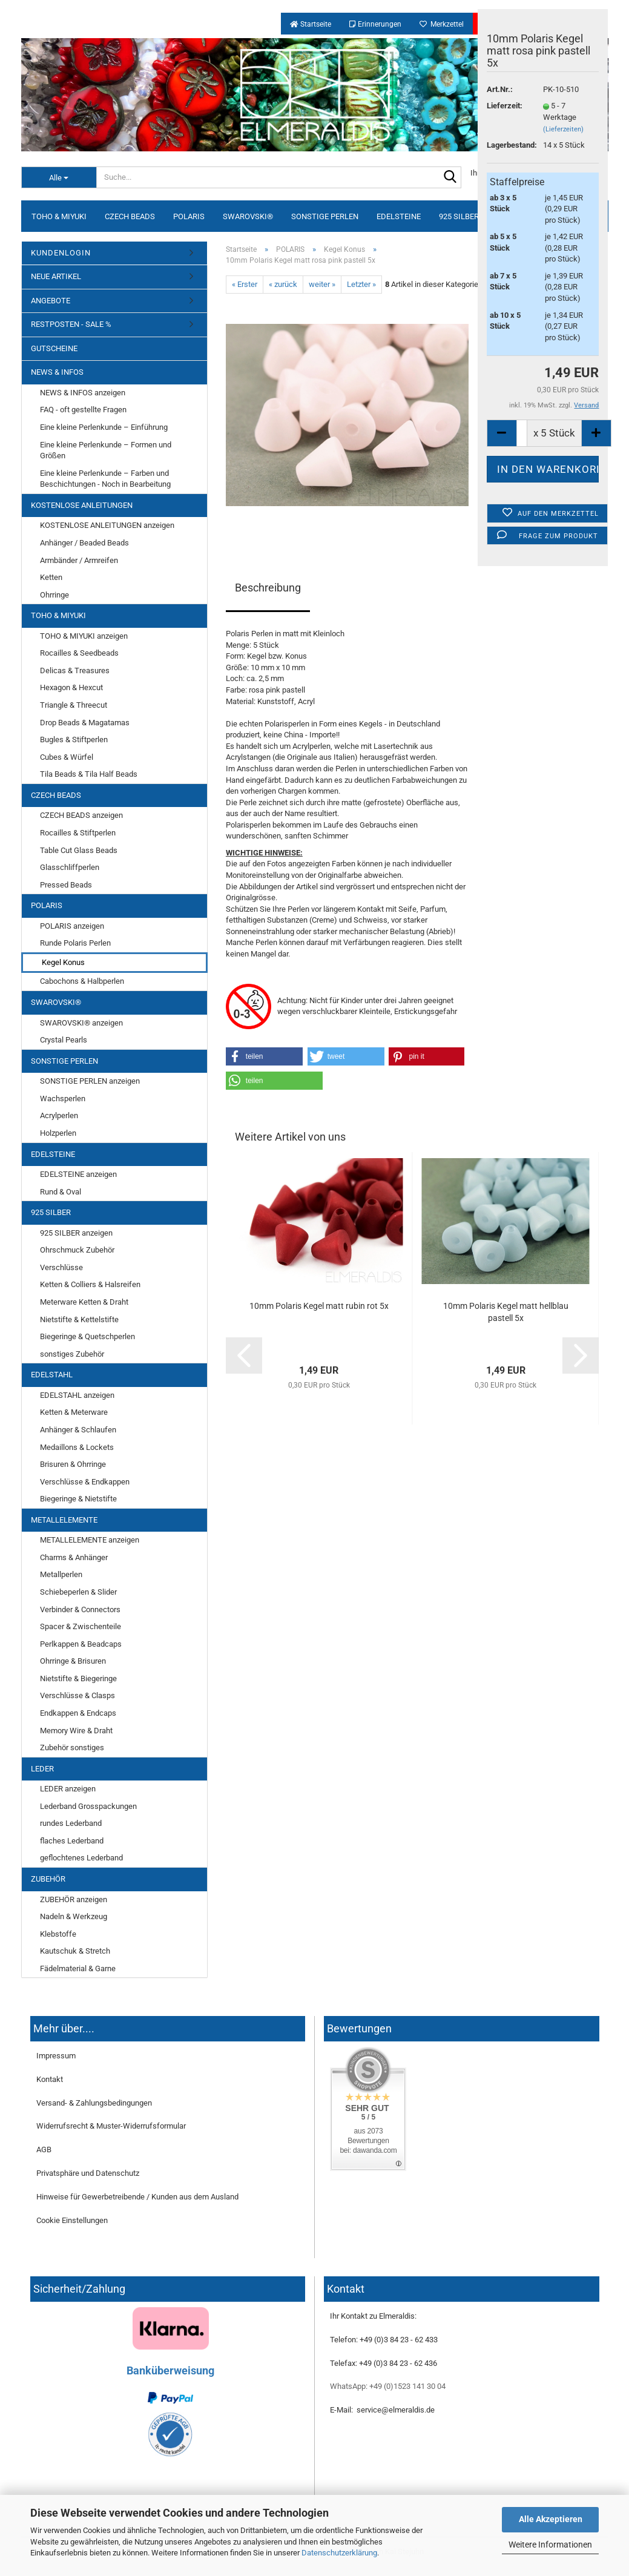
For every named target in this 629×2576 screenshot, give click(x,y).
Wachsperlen (62, 1098)
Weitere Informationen (550, 2544)
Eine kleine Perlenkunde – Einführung (104, 427)
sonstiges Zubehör (72, 1354)
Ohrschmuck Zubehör (77, 1249)
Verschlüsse (61, 1267)
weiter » (322, 284)
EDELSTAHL (52, 1374)
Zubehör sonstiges (72, 1747)
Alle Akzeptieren (550, 2519)
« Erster (244, 284)
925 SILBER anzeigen (76, 1232)
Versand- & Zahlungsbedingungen (94, 2102)
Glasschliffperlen (69, 867)
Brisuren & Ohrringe (73, 1464)
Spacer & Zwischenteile (80, 1626)
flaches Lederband (72, 1840)
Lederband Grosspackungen (88, 1806)
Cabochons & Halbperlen (82, 981)
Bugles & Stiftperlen (74, 739)
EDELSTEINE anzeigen (78, 1174)
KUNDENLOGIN (61, 252)
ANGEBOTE (50, 300)
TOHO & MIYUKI (59, 216)
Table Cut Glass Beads (78, 850)
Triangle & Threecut (73, 705)
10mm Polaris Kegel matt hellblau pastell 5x (505, 1312)
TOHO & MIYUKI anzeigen (84, 636)
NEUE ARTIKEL (56, 276)
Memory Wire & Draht (76, 1730)
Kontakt (49, 2079)
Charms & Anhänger (74, 1557)
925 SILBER (459, 216)
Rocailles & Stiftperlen (78, 832)
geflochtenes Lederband (81, 1857)
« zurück (283, 284)
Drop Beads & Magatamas (85, 722)
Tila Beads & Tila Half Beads (88, 774)
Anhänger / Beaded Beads (84, 542)
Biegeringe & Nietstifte (78, 1498)
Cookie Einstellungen (72, 2220)
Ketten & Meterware (74, 1412)
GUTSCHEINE (54, 348)
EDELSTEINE (399, 216)
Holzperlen (58, 1133)
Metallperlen (61, 1574)
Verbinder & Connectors (80, 1609)
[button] (264, 1056)
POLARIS (189, 216)
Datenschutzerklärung (339, 2552)
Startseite (310, 24)
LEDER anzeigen (68, 1788)
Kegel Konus (63, 962)
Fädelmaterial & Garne (78, 1968)
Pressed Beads (66, 884)
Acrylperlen (59, 1115)
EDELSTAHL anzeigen (77, 1395)
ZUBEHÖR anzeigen (73, 1899)
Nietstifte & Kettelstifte (79, 1319)
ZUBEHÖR (48, 1878)
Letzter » (361, 284)
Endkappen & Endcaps (78, 1713)
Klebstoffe (58, 1934)
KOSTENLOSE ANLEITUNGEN (82, 505)
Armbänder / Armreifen (79, 560)
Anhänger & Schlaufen (78, 1429)
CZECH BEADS (130, 216)
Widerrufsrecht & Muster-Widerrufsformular (111, 2125)
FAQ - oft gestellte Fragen (83, 409)
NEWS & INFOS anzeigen (82, 392)
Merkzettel (442, 24)
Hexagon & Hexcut (71, 687)
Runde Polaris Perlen (75, 942)
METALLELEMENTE (64, 1519)
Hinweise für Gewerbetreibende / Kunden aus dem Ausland (137, 2196)
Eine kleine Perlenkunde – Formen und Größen (105, 450)
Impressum (56, 2055)
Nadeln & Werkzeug (73, 1916)
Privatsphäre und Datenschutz (87, 2173)
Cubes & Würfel (66, 757)
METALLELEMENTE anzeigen (89, 1539)
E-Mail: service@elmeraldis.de (382, 2409)
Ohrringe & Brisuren (73, 1660)
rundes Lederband (71, 1823)
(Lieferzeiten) (563, 129)
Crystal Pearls (63, 1039)
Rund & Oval (60, 1191)
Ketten (51, 577)
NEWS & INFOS (57, 372)
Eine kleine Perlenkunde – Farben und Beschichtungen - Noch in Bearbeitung (105, 479)
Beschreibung (268, 587)
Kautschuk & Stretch (75, 1950)
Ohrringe (54, 594)
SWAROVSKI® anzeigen (81, 1022)
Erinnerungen (375, 24)
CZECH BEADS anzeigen (81, 815)
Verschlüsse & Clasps (77, 1695)
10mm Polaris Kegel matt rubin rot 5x (319, 1306)
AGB (43, 2149)
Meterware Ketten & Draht (84, 1301)
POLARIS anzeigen (72, 926)
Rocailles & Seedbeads (79, 652)
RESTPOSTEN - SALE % (71, 324)
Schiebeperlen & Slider (78, 1591)
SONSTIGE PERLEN (324, 216)
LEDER (42, 1768)
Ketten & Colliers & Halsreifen (90, 1284)
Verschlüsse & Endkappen (85, 1481)
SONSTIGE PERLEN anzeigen (90, 1080)
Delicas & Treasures (75, 670)
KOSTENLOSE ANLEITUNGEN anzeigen (107, 525)
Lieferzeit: (504, 105)
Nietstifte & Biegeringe (78, 1678)
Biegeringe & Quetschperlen (87, 1336)
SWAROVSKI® (248, 216)
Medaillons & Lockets (77, 1447)
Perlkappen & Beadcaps (81, 1644)
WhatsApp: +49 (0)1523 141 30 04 (388, 2386)
